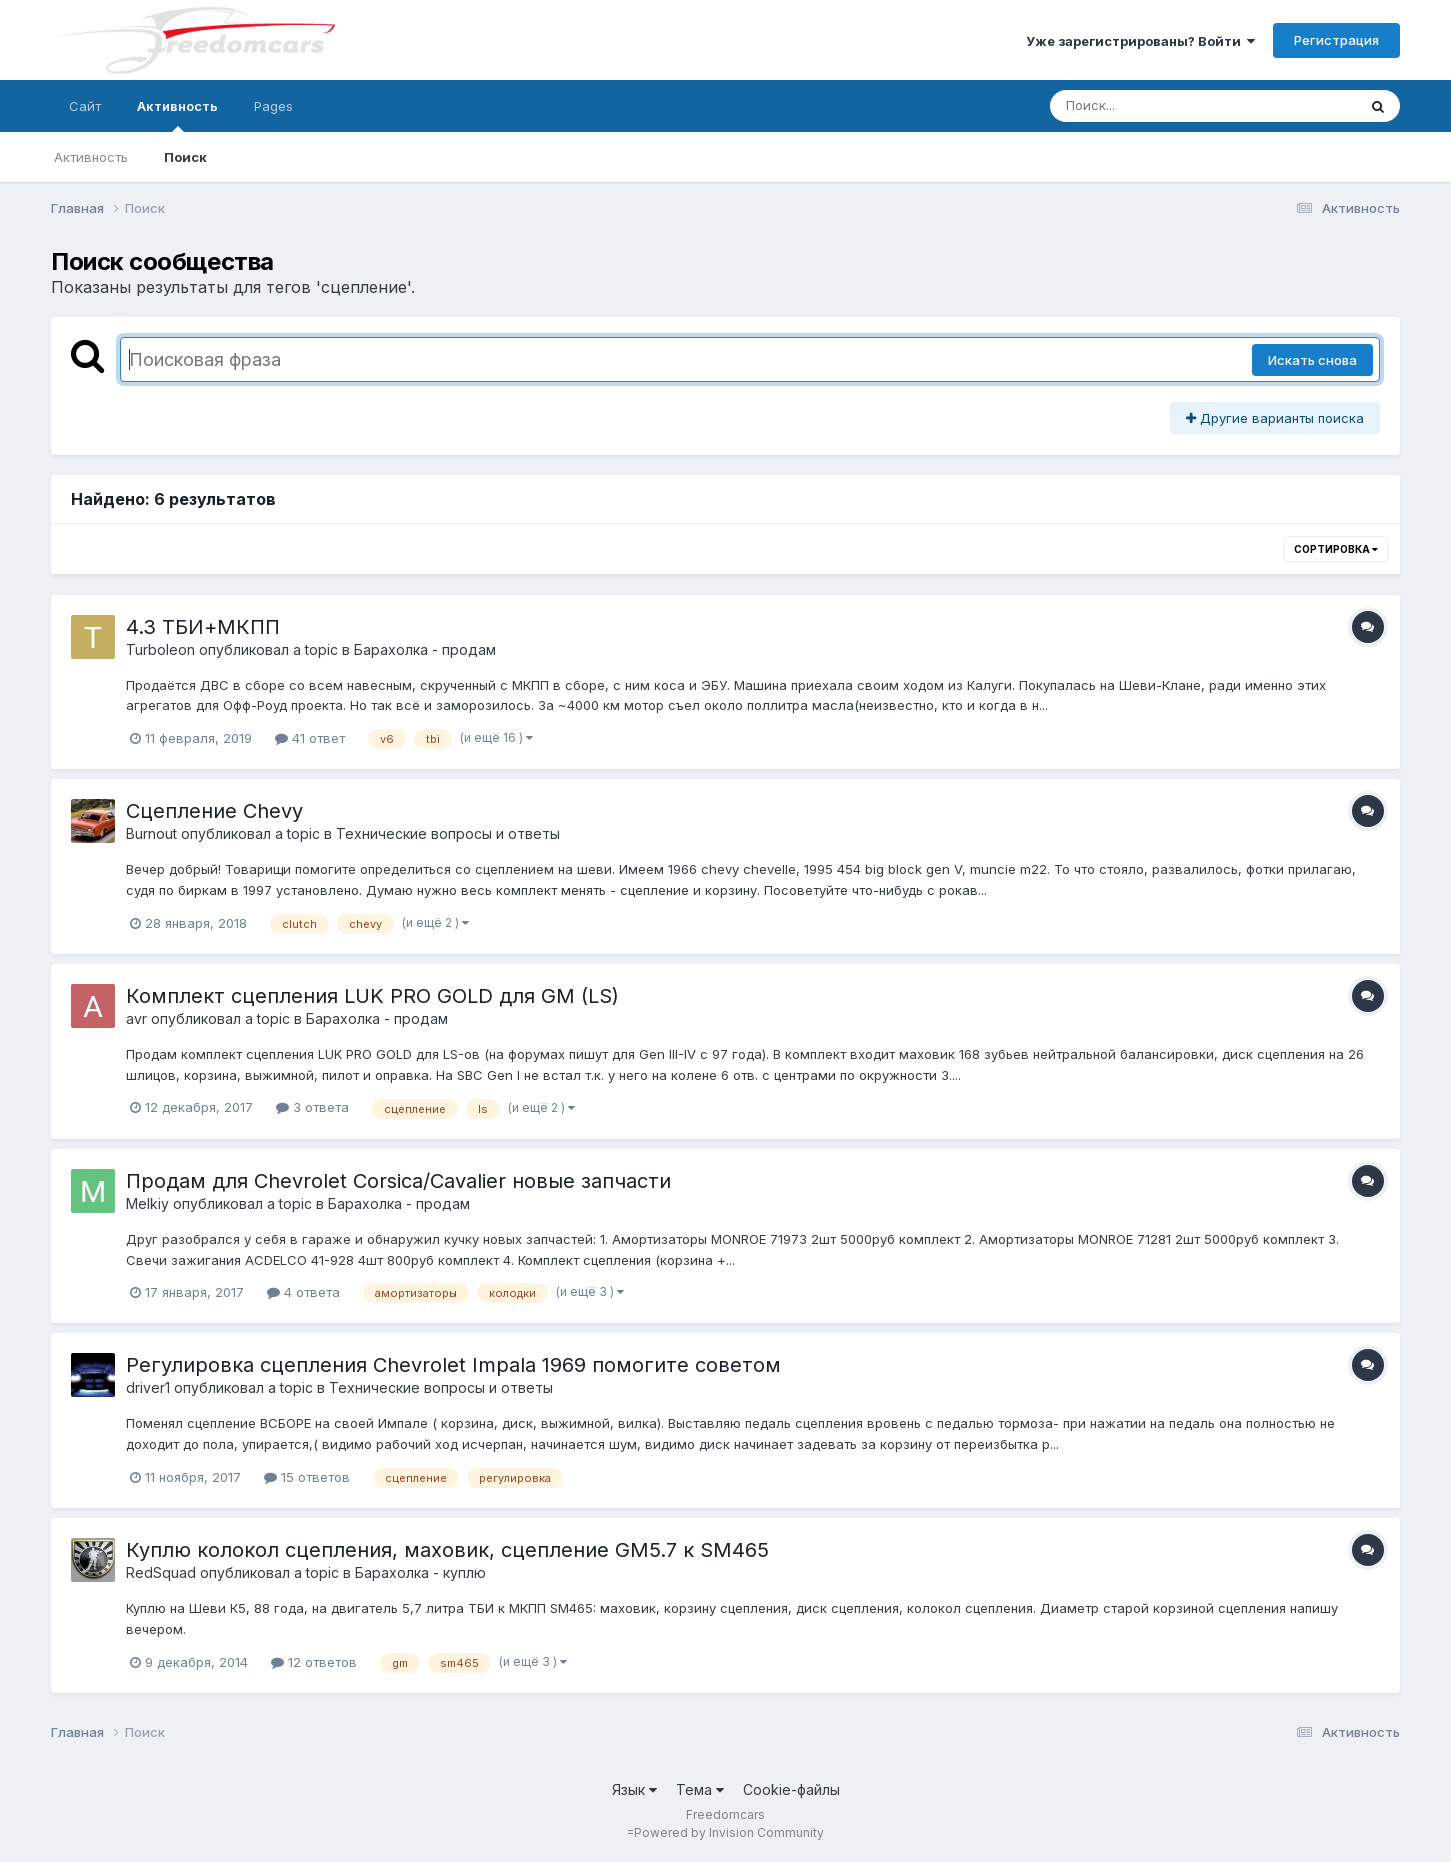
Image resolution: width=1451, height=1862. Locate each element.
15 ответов (307, 1477)
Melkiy (147, 1203)
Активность (177, 115)
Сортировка (1336, 549)
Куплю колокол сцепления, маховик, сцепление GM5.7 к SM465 (447, 1550)
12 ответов (314, 1662)
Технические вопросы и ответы (448, 833)
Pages (273, 106)
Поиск (185, 157)
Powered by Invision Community (729, 1832)
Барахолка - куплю (420, 1572)
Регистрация (1336, 40)
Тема (700, 1789)
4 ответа (303, 1292)
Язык (634, 1789)
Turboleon (160, 649)
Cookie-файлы (791, 1789)
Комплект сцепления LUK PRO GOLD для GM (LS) (372, 996)
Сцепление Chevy (214, 811)
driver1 (148, 1387)
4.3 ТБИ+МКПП (203, 627)
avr (136, 1018)
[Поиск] (1165, 106)
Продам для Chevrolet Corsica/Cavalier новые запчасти (398, 1181)
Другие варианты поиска (1275, 418)
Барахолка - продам (425, 649)
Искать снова (1312, 360)
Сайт (85, 106)
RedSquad (161, 1572)
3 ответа (312, 1107)
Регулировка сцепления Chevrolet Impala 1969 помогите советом (453, 1365)
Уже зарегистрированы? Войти (1140, 41)
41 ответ (310, 738)
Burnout (151, 833)
